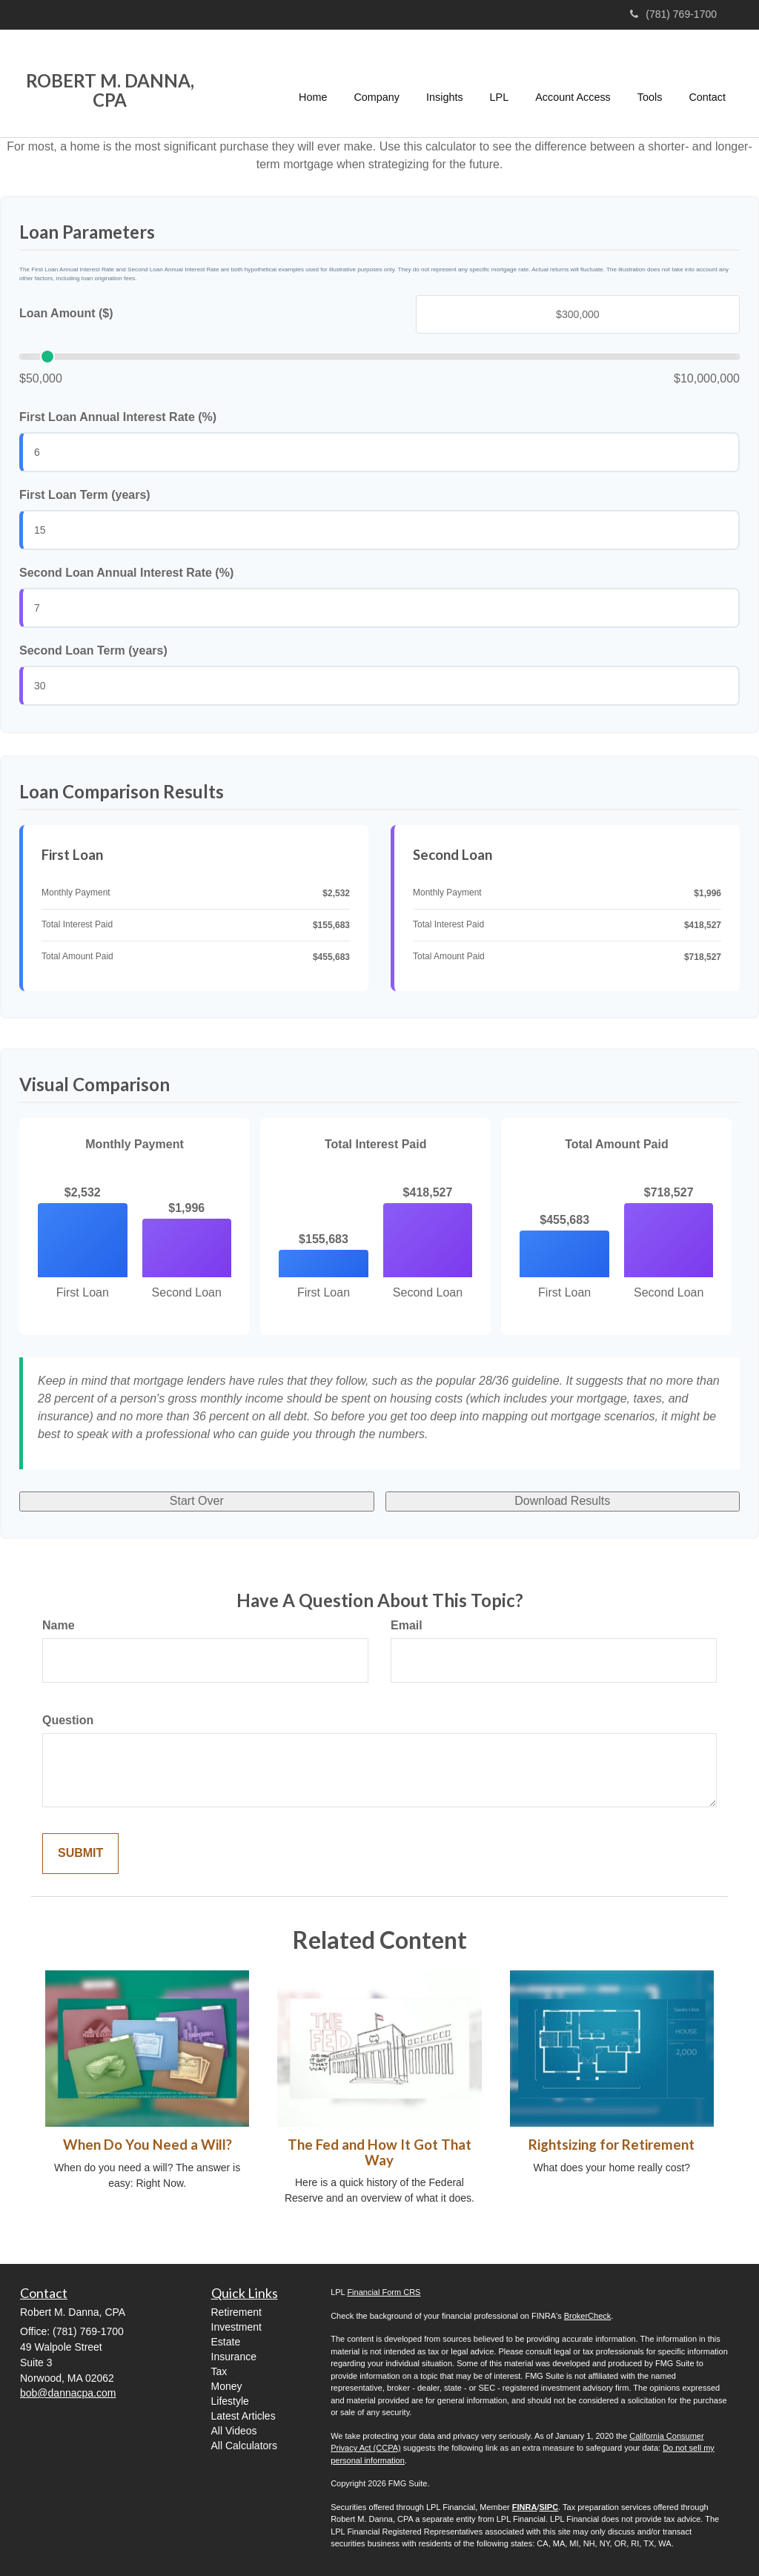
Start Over (197, 1500)
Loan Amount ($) (66, 313)
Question (67, 1720)
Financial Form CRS (383, 2292)
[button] (376, 83)
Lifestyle (230, 2401)
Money (226, 2386)
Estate (226, 2342)
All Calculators (244, 2445)
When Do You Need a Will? (147, 2144)
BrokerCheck (587, 2315)
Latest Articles (243, 2416)
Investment (236, 2327)
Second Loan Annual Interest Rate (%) (126, 572)
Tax (219, 2371)
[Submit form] (80, 1853)
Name (58, 1625)
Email (406, 1625)
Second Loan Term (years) (93, 650)
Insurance (233, 2357)
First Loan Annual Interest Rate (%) (117, 417)
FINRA (524, 2507)
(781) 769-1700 (673, 14)
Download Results (562, 1500)
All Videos (234, 2431)
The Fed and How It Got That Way (379, 2152)
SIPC (548, 2507)
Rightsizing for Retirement (611, 2144)
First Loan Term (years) (84, 495)
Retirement (236, 2312)
